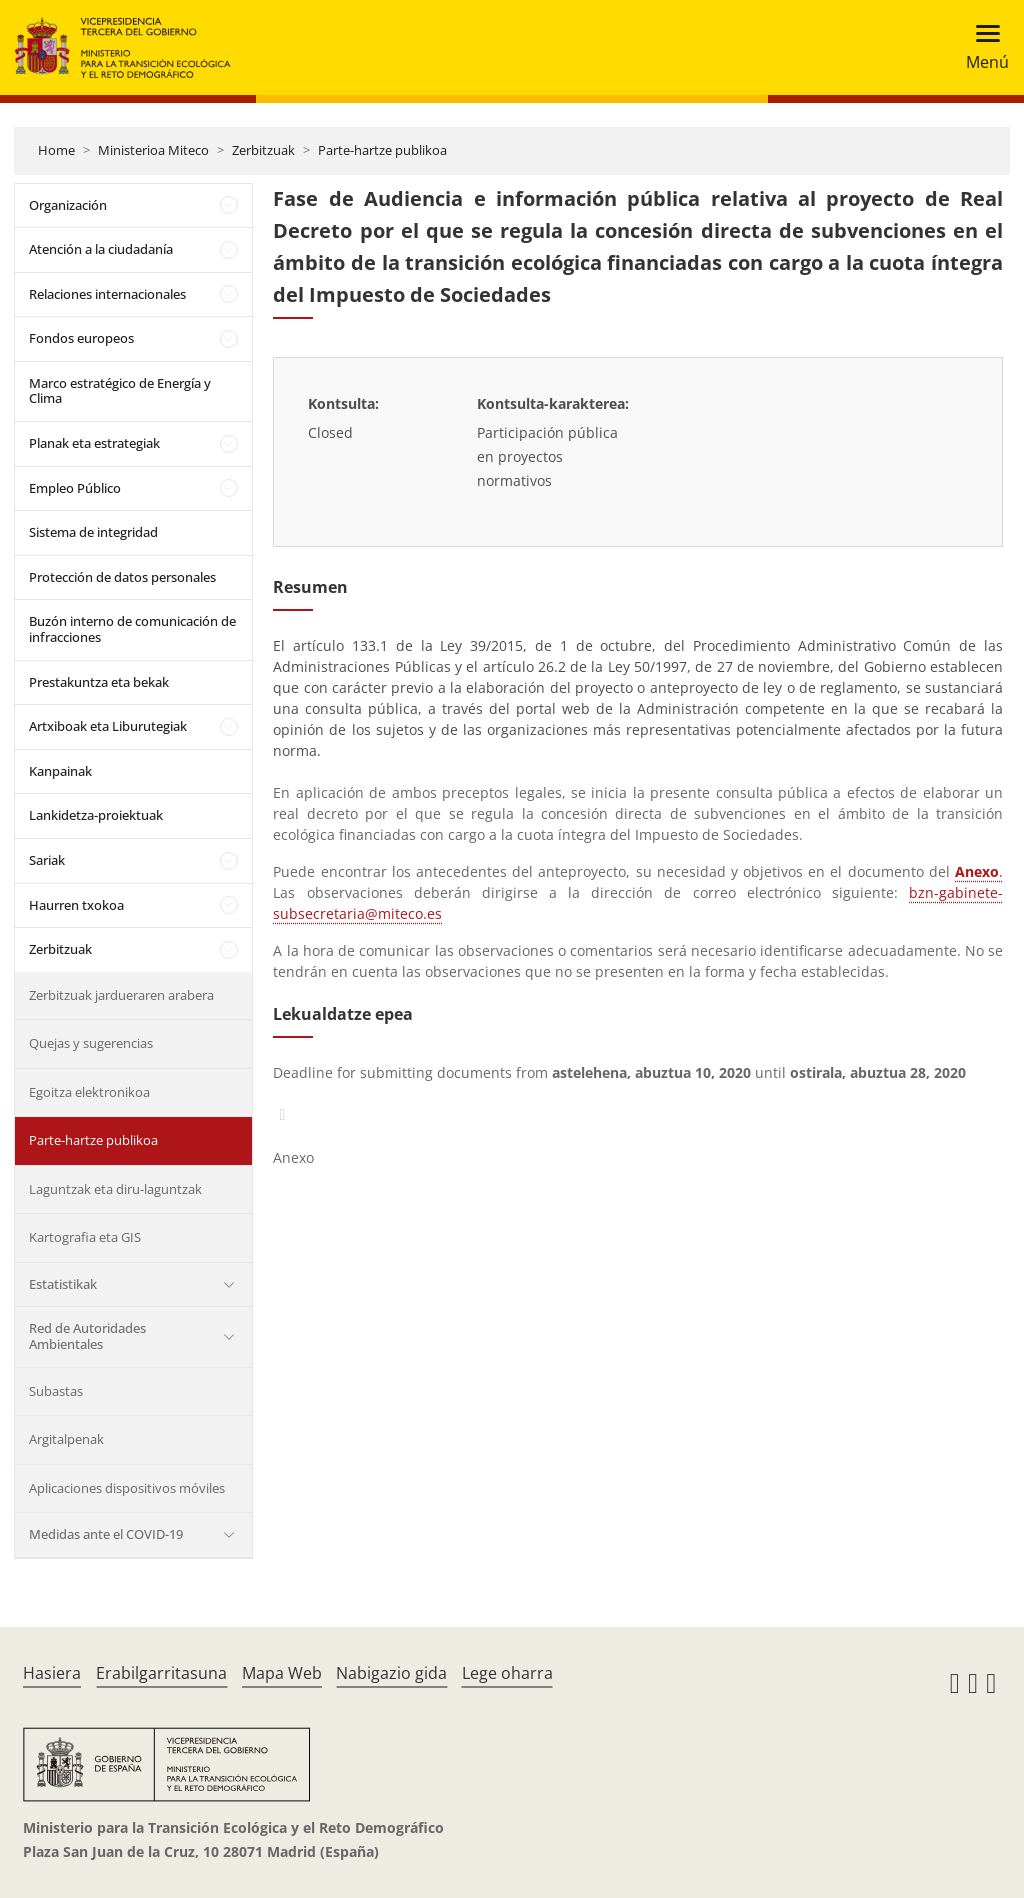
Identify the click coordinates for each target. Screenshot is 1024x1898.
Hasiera (52, 1673)
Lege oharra (507, 1673)
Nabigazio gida (391, 1673)
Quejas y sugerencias (91, 1043)
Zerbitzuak (263, 150)
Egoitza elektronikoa (89, 1092)
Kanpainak (60, 771)
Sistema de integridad (93, 532)
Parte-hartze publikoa (382, 150)
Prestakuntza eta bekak (99, 682)
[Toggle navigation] (981, 47)
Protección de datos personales (122, 577)
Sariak (47, 860)
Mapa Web (282, 1673)
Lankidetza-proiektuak (96, 815)
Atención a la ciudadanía (101, 249)
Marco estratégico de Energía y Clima (120, 391)
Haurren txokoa (76, 905)
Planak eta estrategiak (94, 443)
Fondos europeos (81, 338)
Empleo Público (75, 488)
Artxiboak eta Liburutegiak (108, 726)
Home (56, 150)
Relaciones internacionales (107, 294)
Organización (68, 205)
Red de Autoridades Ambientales (87, 1336)
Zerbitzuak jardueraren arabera (121, 995)
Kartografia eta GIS (85, 1237)
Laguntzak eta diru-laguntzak (115, 1189)
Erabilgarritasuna (161, 1673)
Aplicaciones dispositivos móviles (127, 1488)
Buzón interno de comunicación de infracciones (132, 629)
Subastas (56, 1391)
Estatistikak (63, 1284)
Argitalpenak (66, 1439)
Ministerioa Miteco (153, 150)
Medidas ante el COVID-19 (106, 1534)
